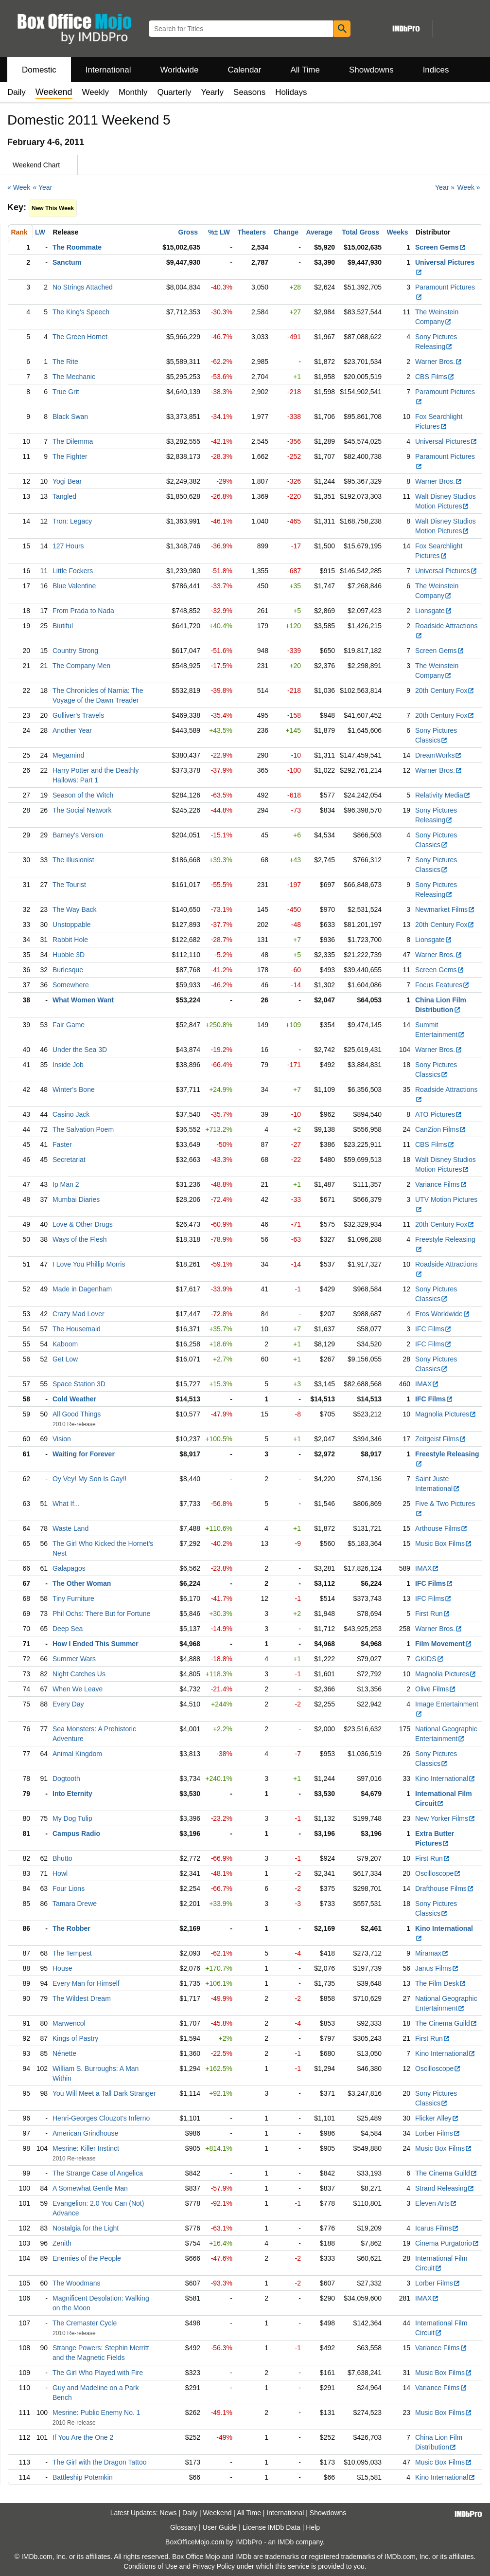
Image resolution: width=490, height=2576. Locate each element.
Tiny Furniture (73, 1598)
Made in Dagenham (82, 1289)
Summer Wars (74, 1659)
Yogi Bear (67, 481)
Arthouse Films (441, 1528)
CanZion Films (440, 1129)
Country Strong (75, 650)
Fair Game (68, 1025)
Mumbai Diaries (76, 1199)
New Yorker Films (445, 1818)
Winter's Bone (73, 1089)
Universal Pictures (446, 441)
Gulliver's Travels (78, 715)
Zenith (61, 2243)
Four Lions (68, 1888)
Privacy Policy (213, 2566)
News (168, 2513)
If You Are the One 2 (82, 2437)
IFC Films (433, 1329)
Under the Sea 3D (79, 1049)
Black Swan (70, 416)
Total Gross (360, 232)
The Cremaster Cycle (84, 2323)
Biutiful (62, 626)
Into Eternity (72, 1793)
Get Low (65, 1359)
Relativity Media (443, 795)
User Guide (220, 2527)
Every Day (68, 1704)
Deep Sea (67, 1629)
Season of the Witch (82, 795)
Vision (61, 1439)
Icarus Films (437, 2228)
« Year (42, 187)
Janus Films (437, 1968)
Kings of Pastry (75, 2038)
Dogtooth (66, 1778)
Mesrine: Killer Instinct (85, 2148)
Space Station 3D (78, 1384)
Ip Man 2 (65, 1184)
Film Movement (443, 1644)
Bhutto (62, 1858)
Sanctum (66, 262)
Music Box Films (443, 1543)
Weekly (95, 92)
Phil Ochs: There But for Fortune (101, 1613)
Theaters (252, 232)
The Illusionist (73, 860)
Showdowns (371, 69)
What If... (66, 1503)
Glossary (183, 2527)
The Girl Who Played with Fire (97, 2372)
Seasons (249, 92)
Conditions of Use (150, 2566)
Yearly (212, 92)
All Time (305, 69)
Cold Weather (74, 1399)
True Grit (65, 392)
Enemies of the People (86, 2258)
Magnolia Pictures (445, 1414)
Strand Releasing (444, 2188)
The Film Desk (440, 1983)
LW (40, 232)
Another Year (72, 730)
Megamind (68, 755)
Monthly (133, 92)
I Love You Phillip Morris (88, 1264)
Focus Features (442, 985)
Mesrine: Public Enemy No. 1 (96, 2412)
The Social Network (81, 810)
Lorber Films (437, 2133)
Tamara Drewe (74, 1903)
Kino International (445, 1778)
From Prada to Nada (83, 611)
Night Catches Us (78, 1674)
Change (286, 232)
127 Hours (68, 546)
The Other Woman (81, 1583)
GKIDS (429, 1659)
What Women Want (83, 1000)
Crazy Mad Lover (78, 1314)
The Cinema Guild (446, 2023)
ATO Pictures (438, 1114)
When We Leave (77, 1689)
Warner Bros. (438, 361)
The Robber (71, 1928)
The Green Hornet (79, 337)
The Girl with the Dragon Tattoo (99, 2462)
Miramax (432, 1953)
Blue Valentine (74, 586)
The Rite (65, 361)
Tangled (64, 496)
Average (319, 232)
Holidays (291, 92)
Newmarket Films (445, 909)
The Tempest (72, 1953)
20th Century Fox (444, 690)
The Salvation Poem (83, 1129)
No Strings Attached (82, 287)
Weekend (217, 2513)
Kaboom (65, 1344)
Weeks (397, 232)
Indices (436, 69)
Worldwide (179, 69)
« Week (18, 187)
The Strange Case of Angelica (97, 2173)
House (62, 1968)
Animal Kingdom (77, 1754)
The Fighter (70, 456)
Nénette (64, 2053)
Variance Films (441, 1184)
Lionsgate (433, 611)
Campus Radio (76, 1833)
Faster (62, 1144)
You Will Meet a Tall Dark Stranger (104, 2093)
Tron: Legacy (72, 521)
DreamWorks (438, 755)
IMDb (286, 2542)
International (108, 69)
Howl (60, 1873)
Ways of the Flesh (79, 1239)
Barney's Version (78, 835)
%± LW (219, 232)
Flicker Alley (437, 2118)
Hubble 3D (68, 955)
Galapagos (69, 1568)
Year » (445, 187)
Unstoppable (71, 924)
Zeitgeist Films (440, 1439)
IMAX (427, 1384)
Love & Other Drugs (82, 1224)
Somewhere (70, 985)
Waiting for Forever (83, 1454)
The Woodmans (76, 2283)
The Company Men (81, 666)
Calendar (245, 69)
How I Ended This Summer (95, 1644)
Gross (188, 232)
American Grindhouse (85, 2133)
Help (313, 2527)
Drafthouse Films (444, 1888)
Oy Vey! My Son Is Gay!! (89, 1479)
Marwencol (69, 2023)
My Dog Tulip (72, 1818)
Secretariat (69, 1159)
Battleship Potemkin (82, 2477)
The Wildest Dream (81, 1998)
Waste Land (70, 1528)
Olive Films (435, 1689)
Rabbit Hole (70, 939)
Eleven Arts (436, 2203)
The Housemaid (76, 1329)
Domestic (39, 69)
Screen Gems (440, 247)
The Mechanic (73, 377)
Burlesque (67, 970)
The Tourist (69, 885)
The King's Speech (80, 312)
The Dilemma (72, 441)
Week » (468, 187)
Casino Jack (70, 1114)
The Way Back (74, 909)
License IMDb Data (271, 2527)
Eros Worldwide (442, 1314)
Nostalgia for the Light (85, 2228)
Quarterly (174, 92)
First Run (432, 1613)
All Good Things (76, 1414)
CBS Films (435, 377)
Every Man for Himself (86, 1983)
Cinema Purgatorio (447, 2243)
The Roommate (77, 247)
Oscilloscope (438, 1873)
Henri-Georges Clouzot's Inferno (101, 2118)
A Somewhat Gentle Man (90, 2188)
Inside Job (68, 1065)
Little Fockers (72, 571)
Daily (16, 92)
